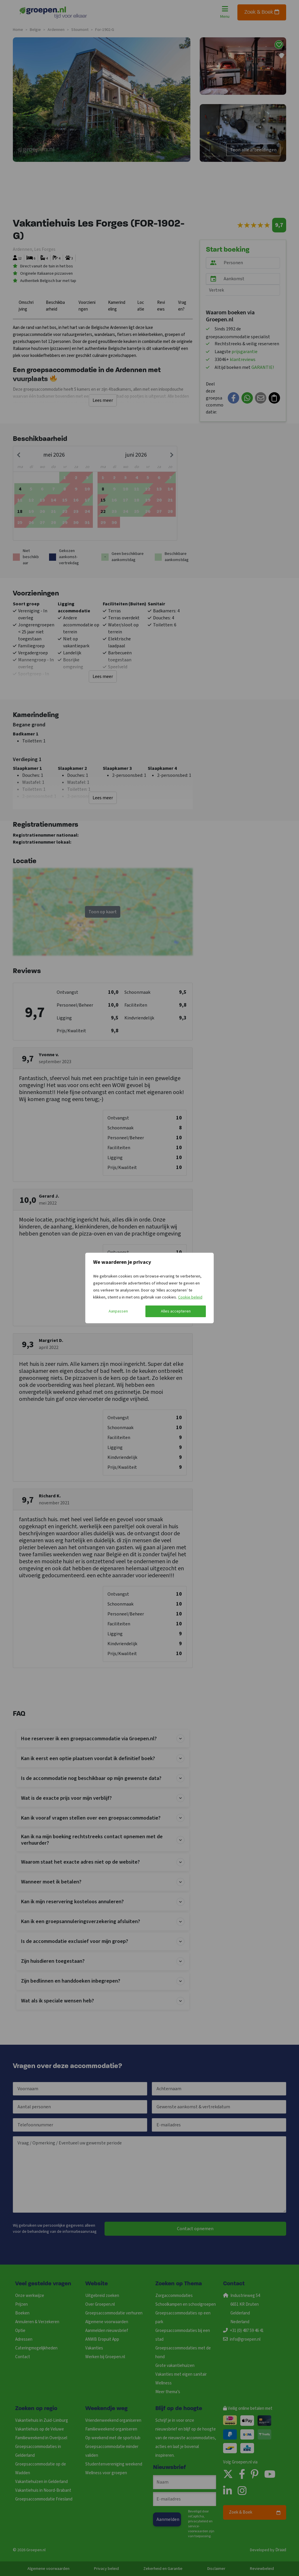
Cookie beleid (190, 1297)
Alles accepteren (176, 1311)
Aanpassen (118, 1311)
